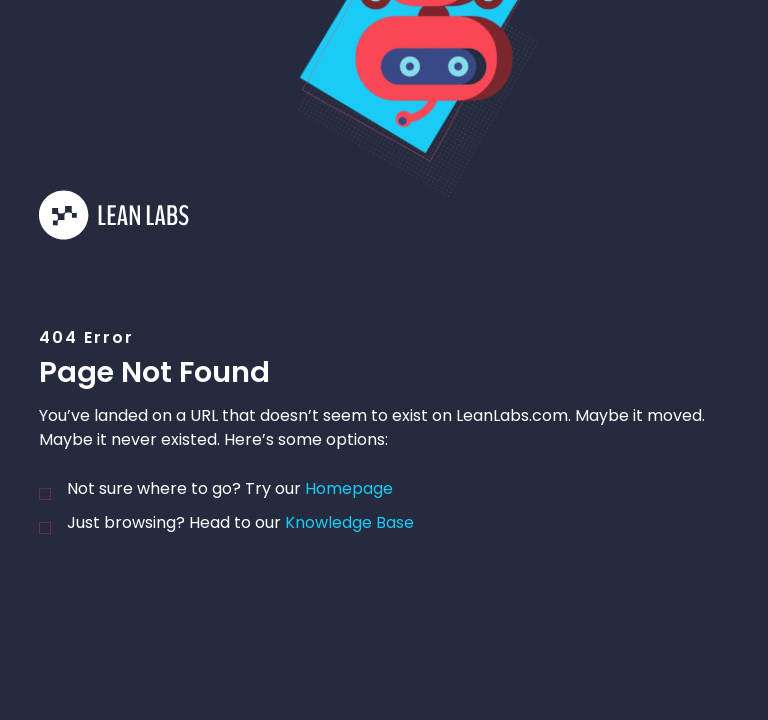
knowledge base (349, 522)
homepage (349, 488)
